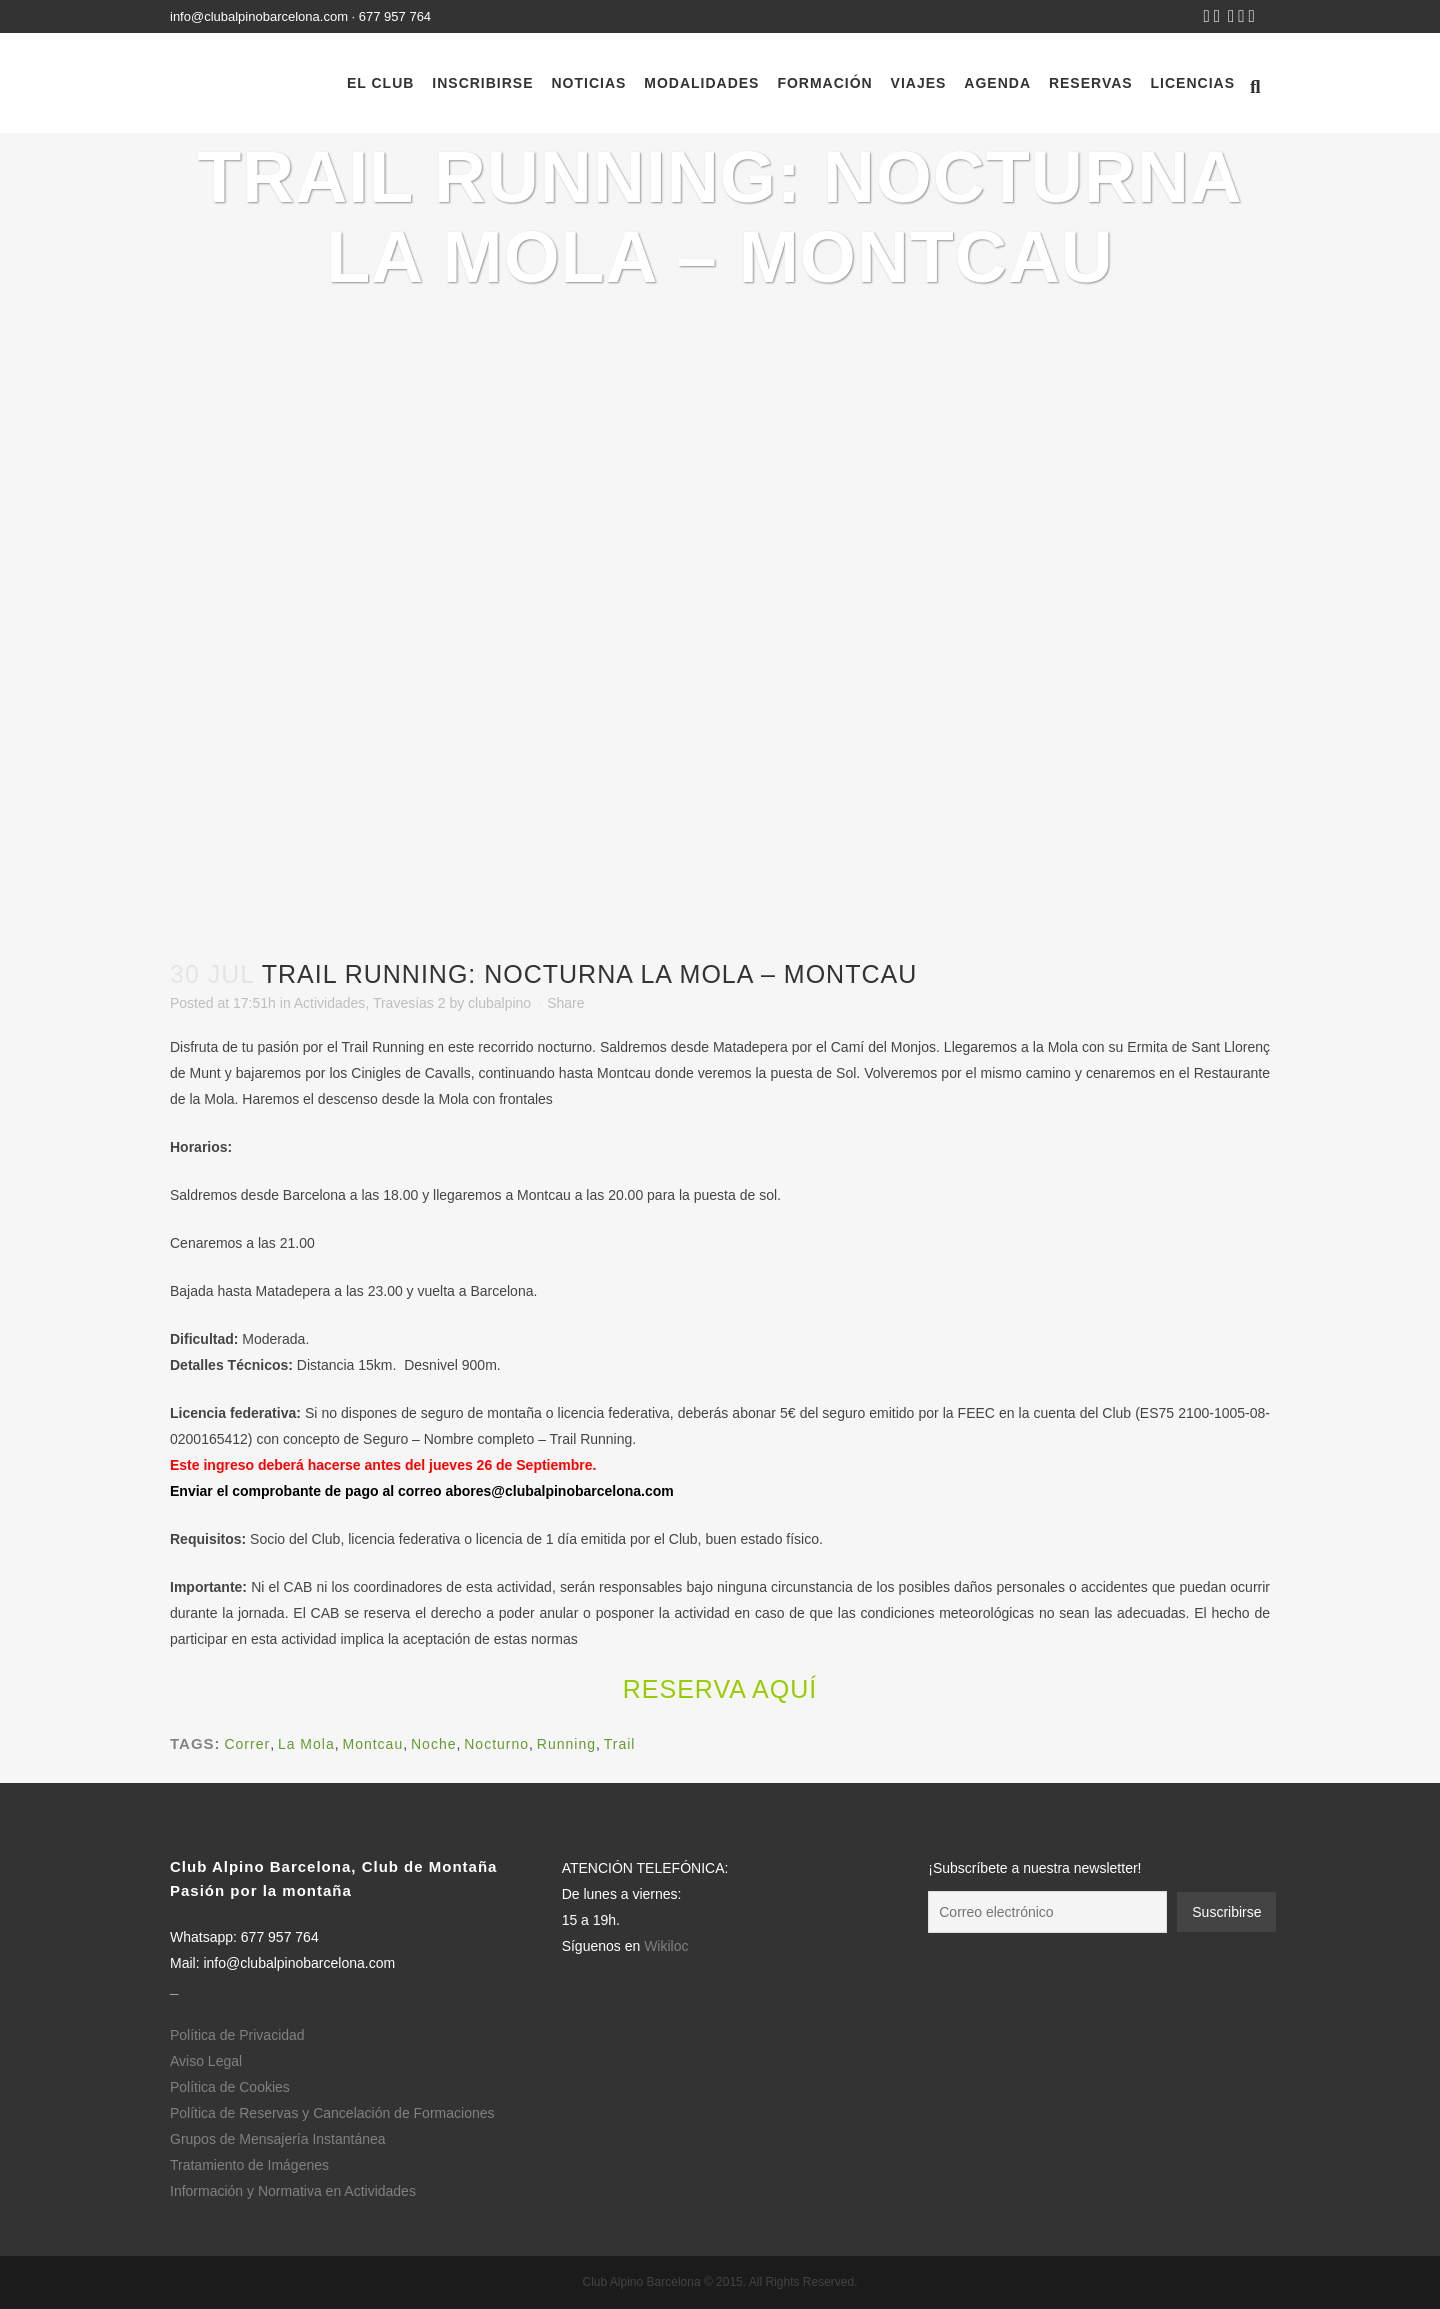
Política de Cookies (230, 2087)
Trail (620, 1744)
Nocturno (496, 1744)
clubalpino (499, 1003)
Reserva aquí (720, 1689)
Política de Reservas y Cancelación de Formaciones (332, 2113)
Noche (433, 1744)
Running (566, 1744)
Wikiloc (666, 1946)
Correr (247, 1744)
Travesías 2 (409, 1003)
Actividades (330, 1003)
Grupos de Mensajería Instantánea (278, 2139)
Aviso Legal (206, 2061)
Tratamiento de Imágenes (249, 2165)
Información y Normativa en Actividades (293, 2191)
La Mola (306, 1744)
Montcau (373, 1744)
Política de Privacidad (237, 2035)
